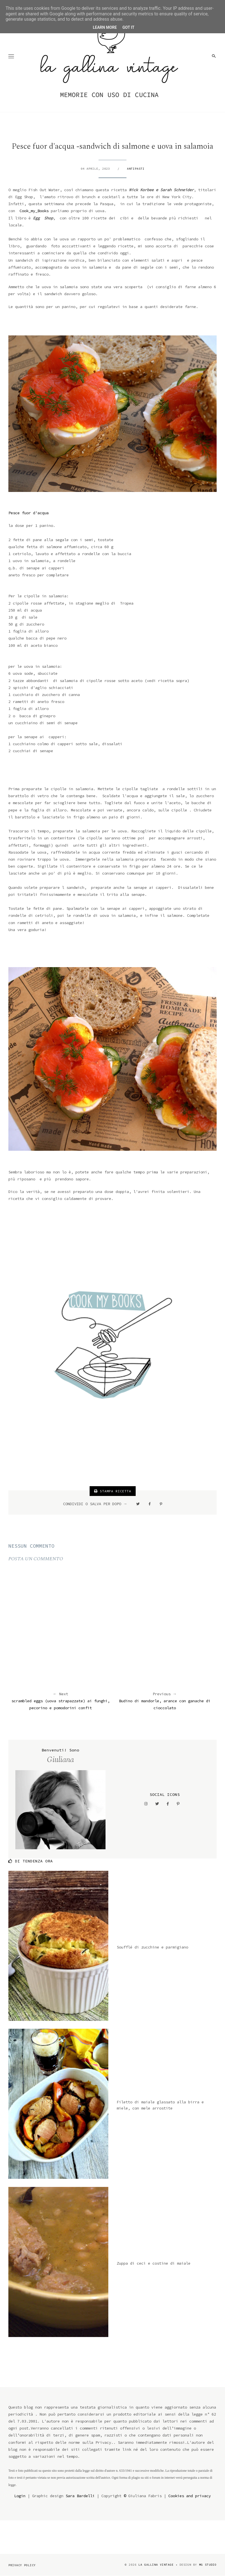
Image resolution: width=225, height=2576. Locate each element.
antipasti (136, 169)
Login (19, 2495)
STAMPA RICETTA (112, 1491)
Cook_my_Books (34, 210)
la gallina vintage (156, 2564)
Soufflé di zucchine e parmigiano (152, 1947)
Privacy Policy (22, 2565)
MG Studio (208, 2564)
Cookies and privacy (189, 2495)
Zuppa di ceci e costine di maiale (153, 2263)
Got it (128, 27)
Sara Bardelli (80, 2495)
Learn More (105, 27)
